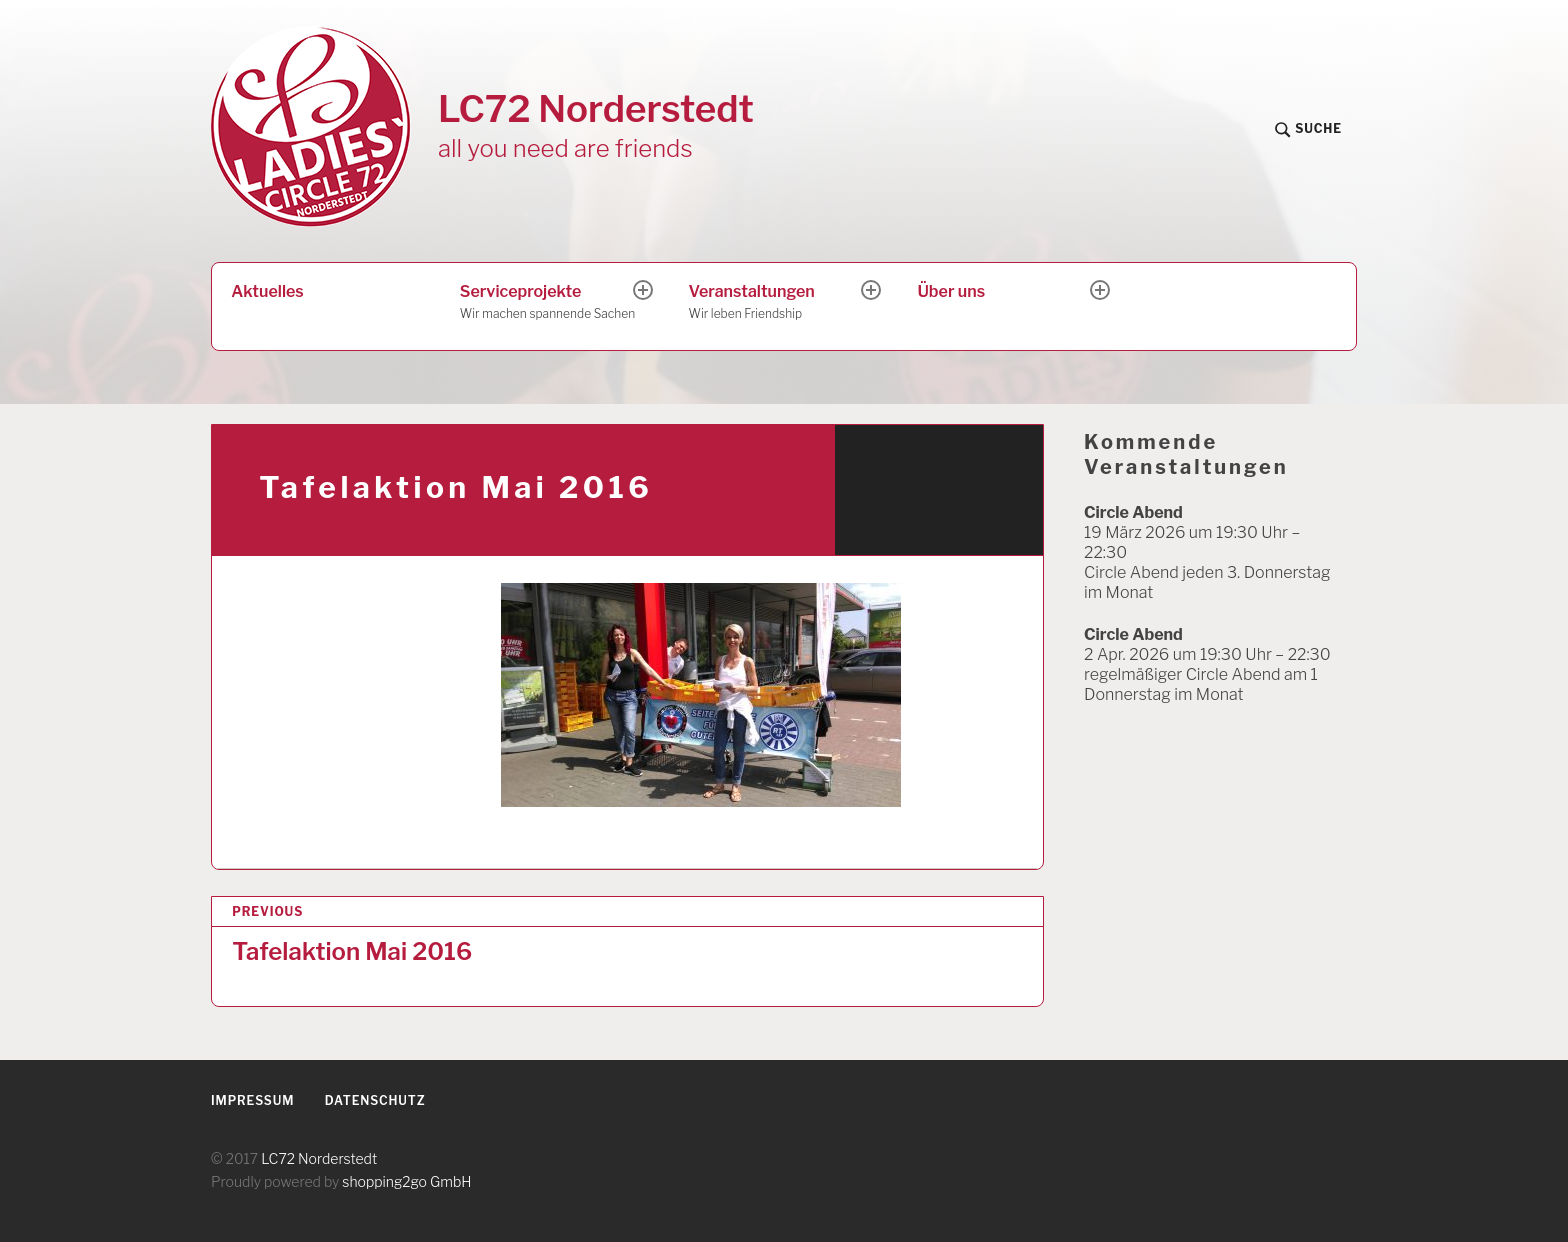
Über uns (951, 291)
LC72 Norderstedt (596, 108)
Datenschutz (375, 1100)
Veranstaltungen (777, 303)
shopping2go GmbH (406, 1181)
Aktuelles (267, 291)
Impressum (252, 1100)
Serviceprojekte (548, 303)
